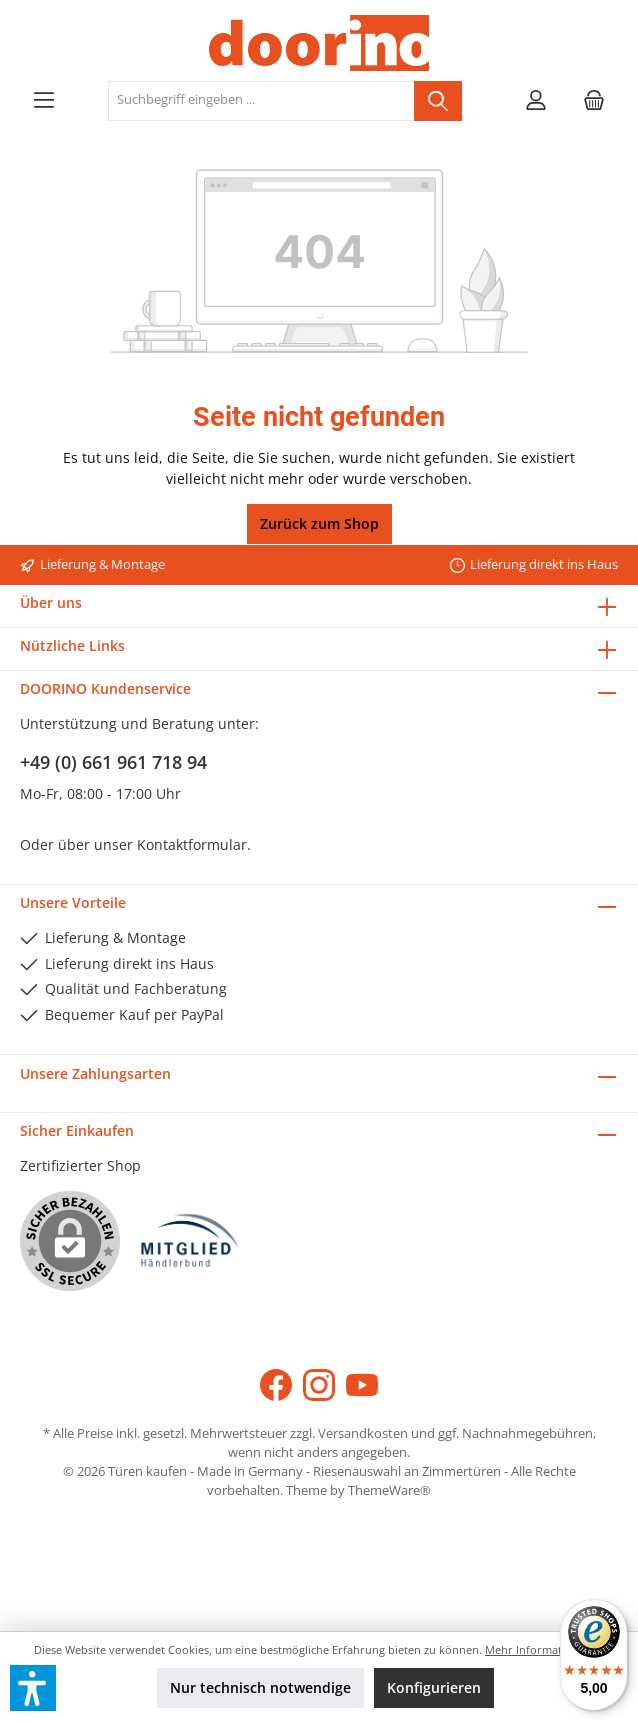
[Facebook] (276, 1385)
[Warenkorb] (594, 101)
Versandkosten (363, 1433)
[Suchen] (438, 101)
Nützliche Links (72, 645)
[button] (33, 1688)
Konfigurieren (434, 1687)
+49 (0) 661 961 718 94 (113, 762)
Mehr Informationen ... (544, 1649)
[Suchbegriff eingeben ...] (261, 101)
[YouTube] (362, 1385)
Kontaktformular (192, 844)
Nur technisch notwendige (260, 1687)
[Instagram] (319, 1385)
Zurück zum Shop (319, 523)
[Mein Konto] (536, 101)
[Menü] (44, 101)
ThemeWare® (389, 1490)
